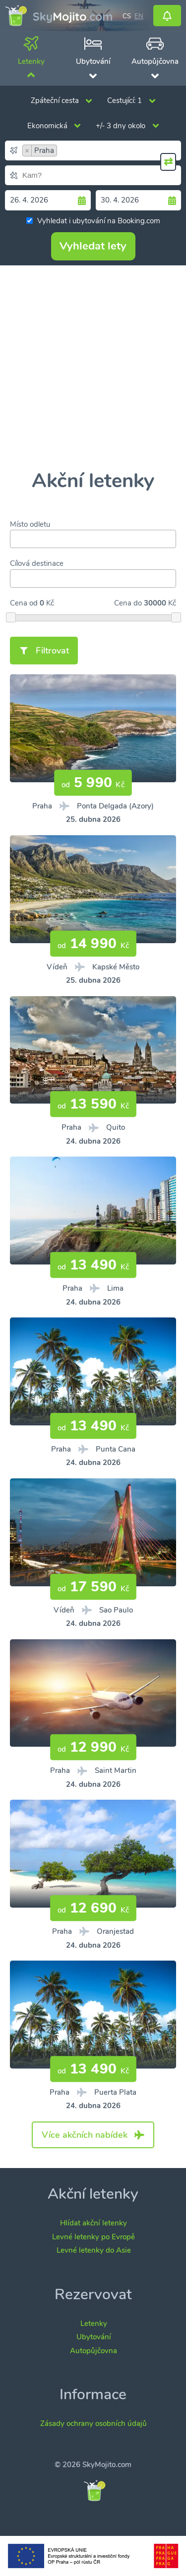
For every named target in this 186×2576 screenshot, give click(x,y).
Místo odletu (30, 524)
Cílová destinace (36, 563)
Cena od (24, 603)
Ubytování (93, 2337)
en (138, 15)
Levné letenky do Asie (94, 2250)
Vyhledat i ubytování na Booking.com (93, 221)
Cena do (128, 603)
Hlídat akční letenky (93, 2223)
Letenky (93, 2323)
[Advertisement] (93, 368)
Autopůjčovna (93, 2351)
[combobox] (93, 150)
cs (127, 15)
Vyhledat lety (93, 246)
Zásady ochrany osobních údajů (93, 2423)
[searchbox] (120, 150)
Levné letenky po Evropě (93, 2237)
